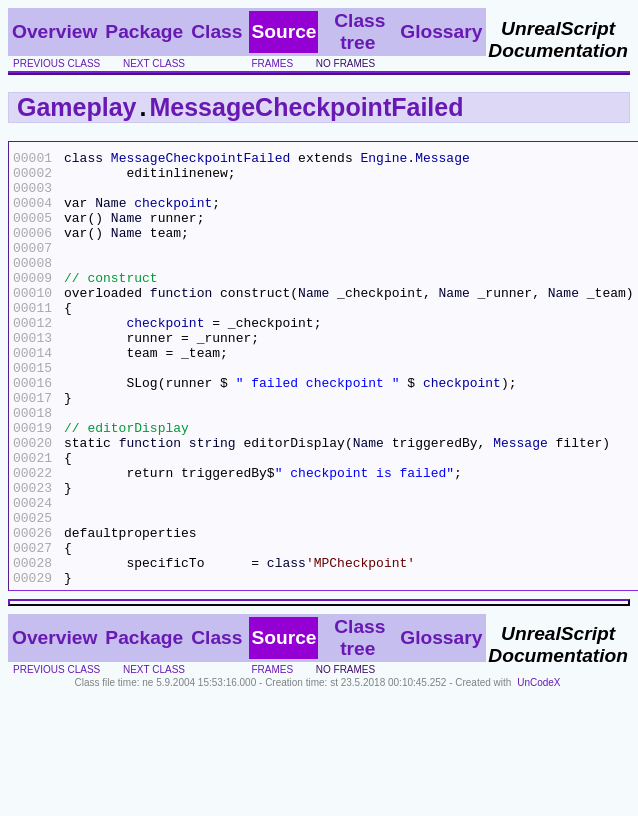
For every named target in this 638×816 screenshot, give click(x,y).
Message (442, 160)
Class (216, 31)
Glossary (441, 31)
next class (154, 63)
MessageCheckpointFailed (306, 107)
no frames (345, 63)
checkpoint (173, 214)
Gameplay (77, 107)
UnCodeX (538, 769)
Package (144, 31)
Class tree (359, 31)
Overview (54, 31)
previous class (56, 63)
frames (272, 63)
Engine (383, 160)
